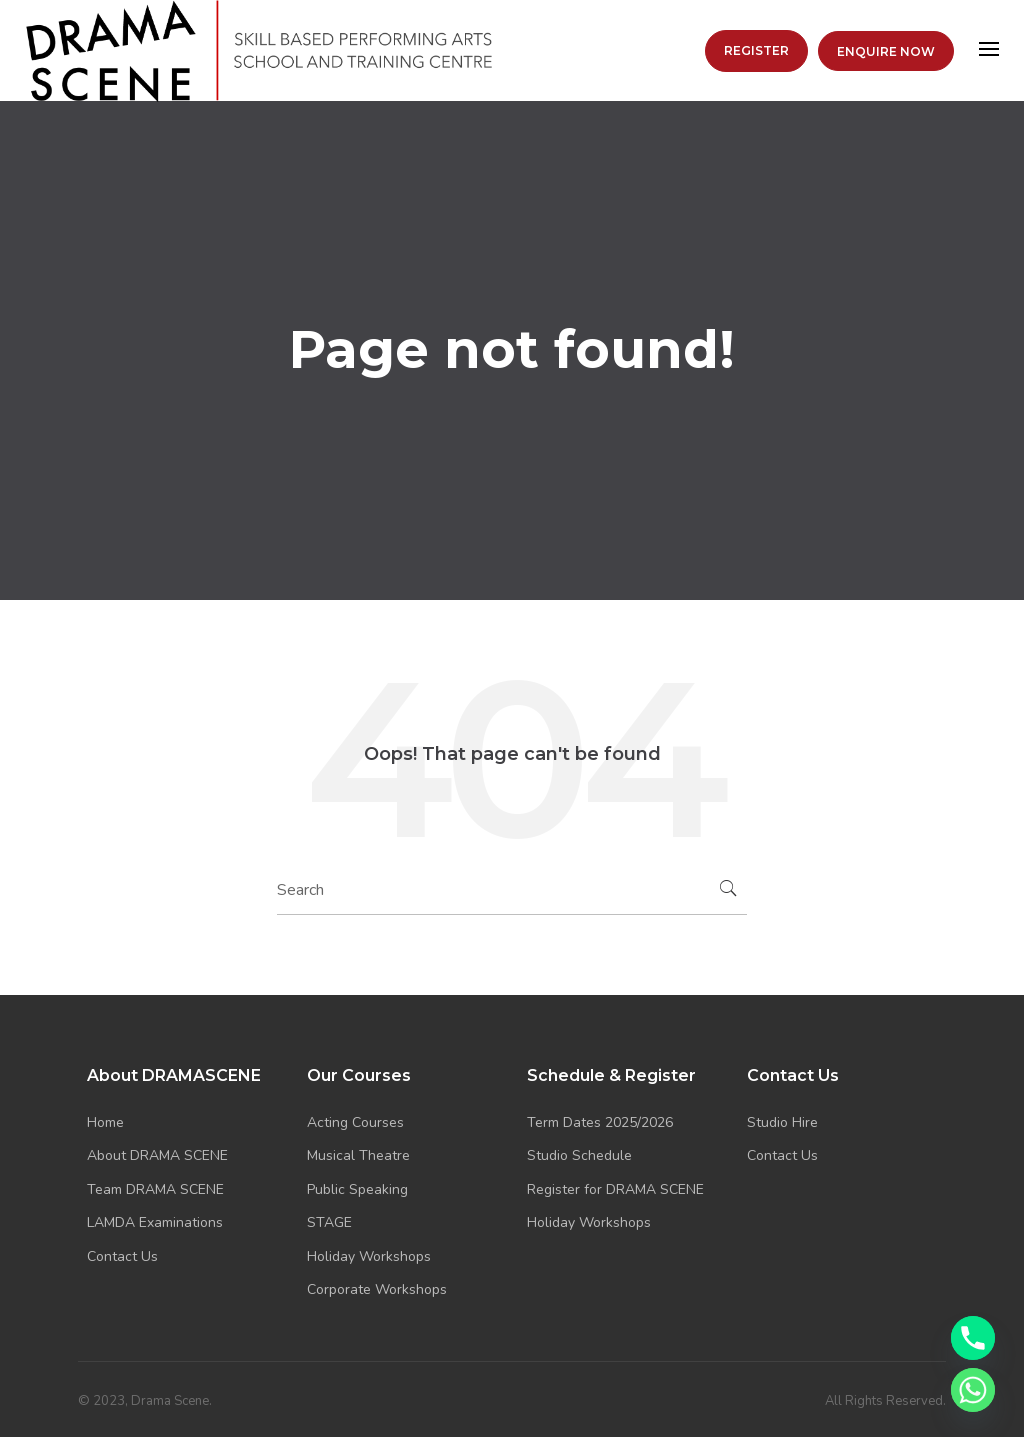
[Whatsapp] (973, 1390)
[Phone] (973, 1338)
